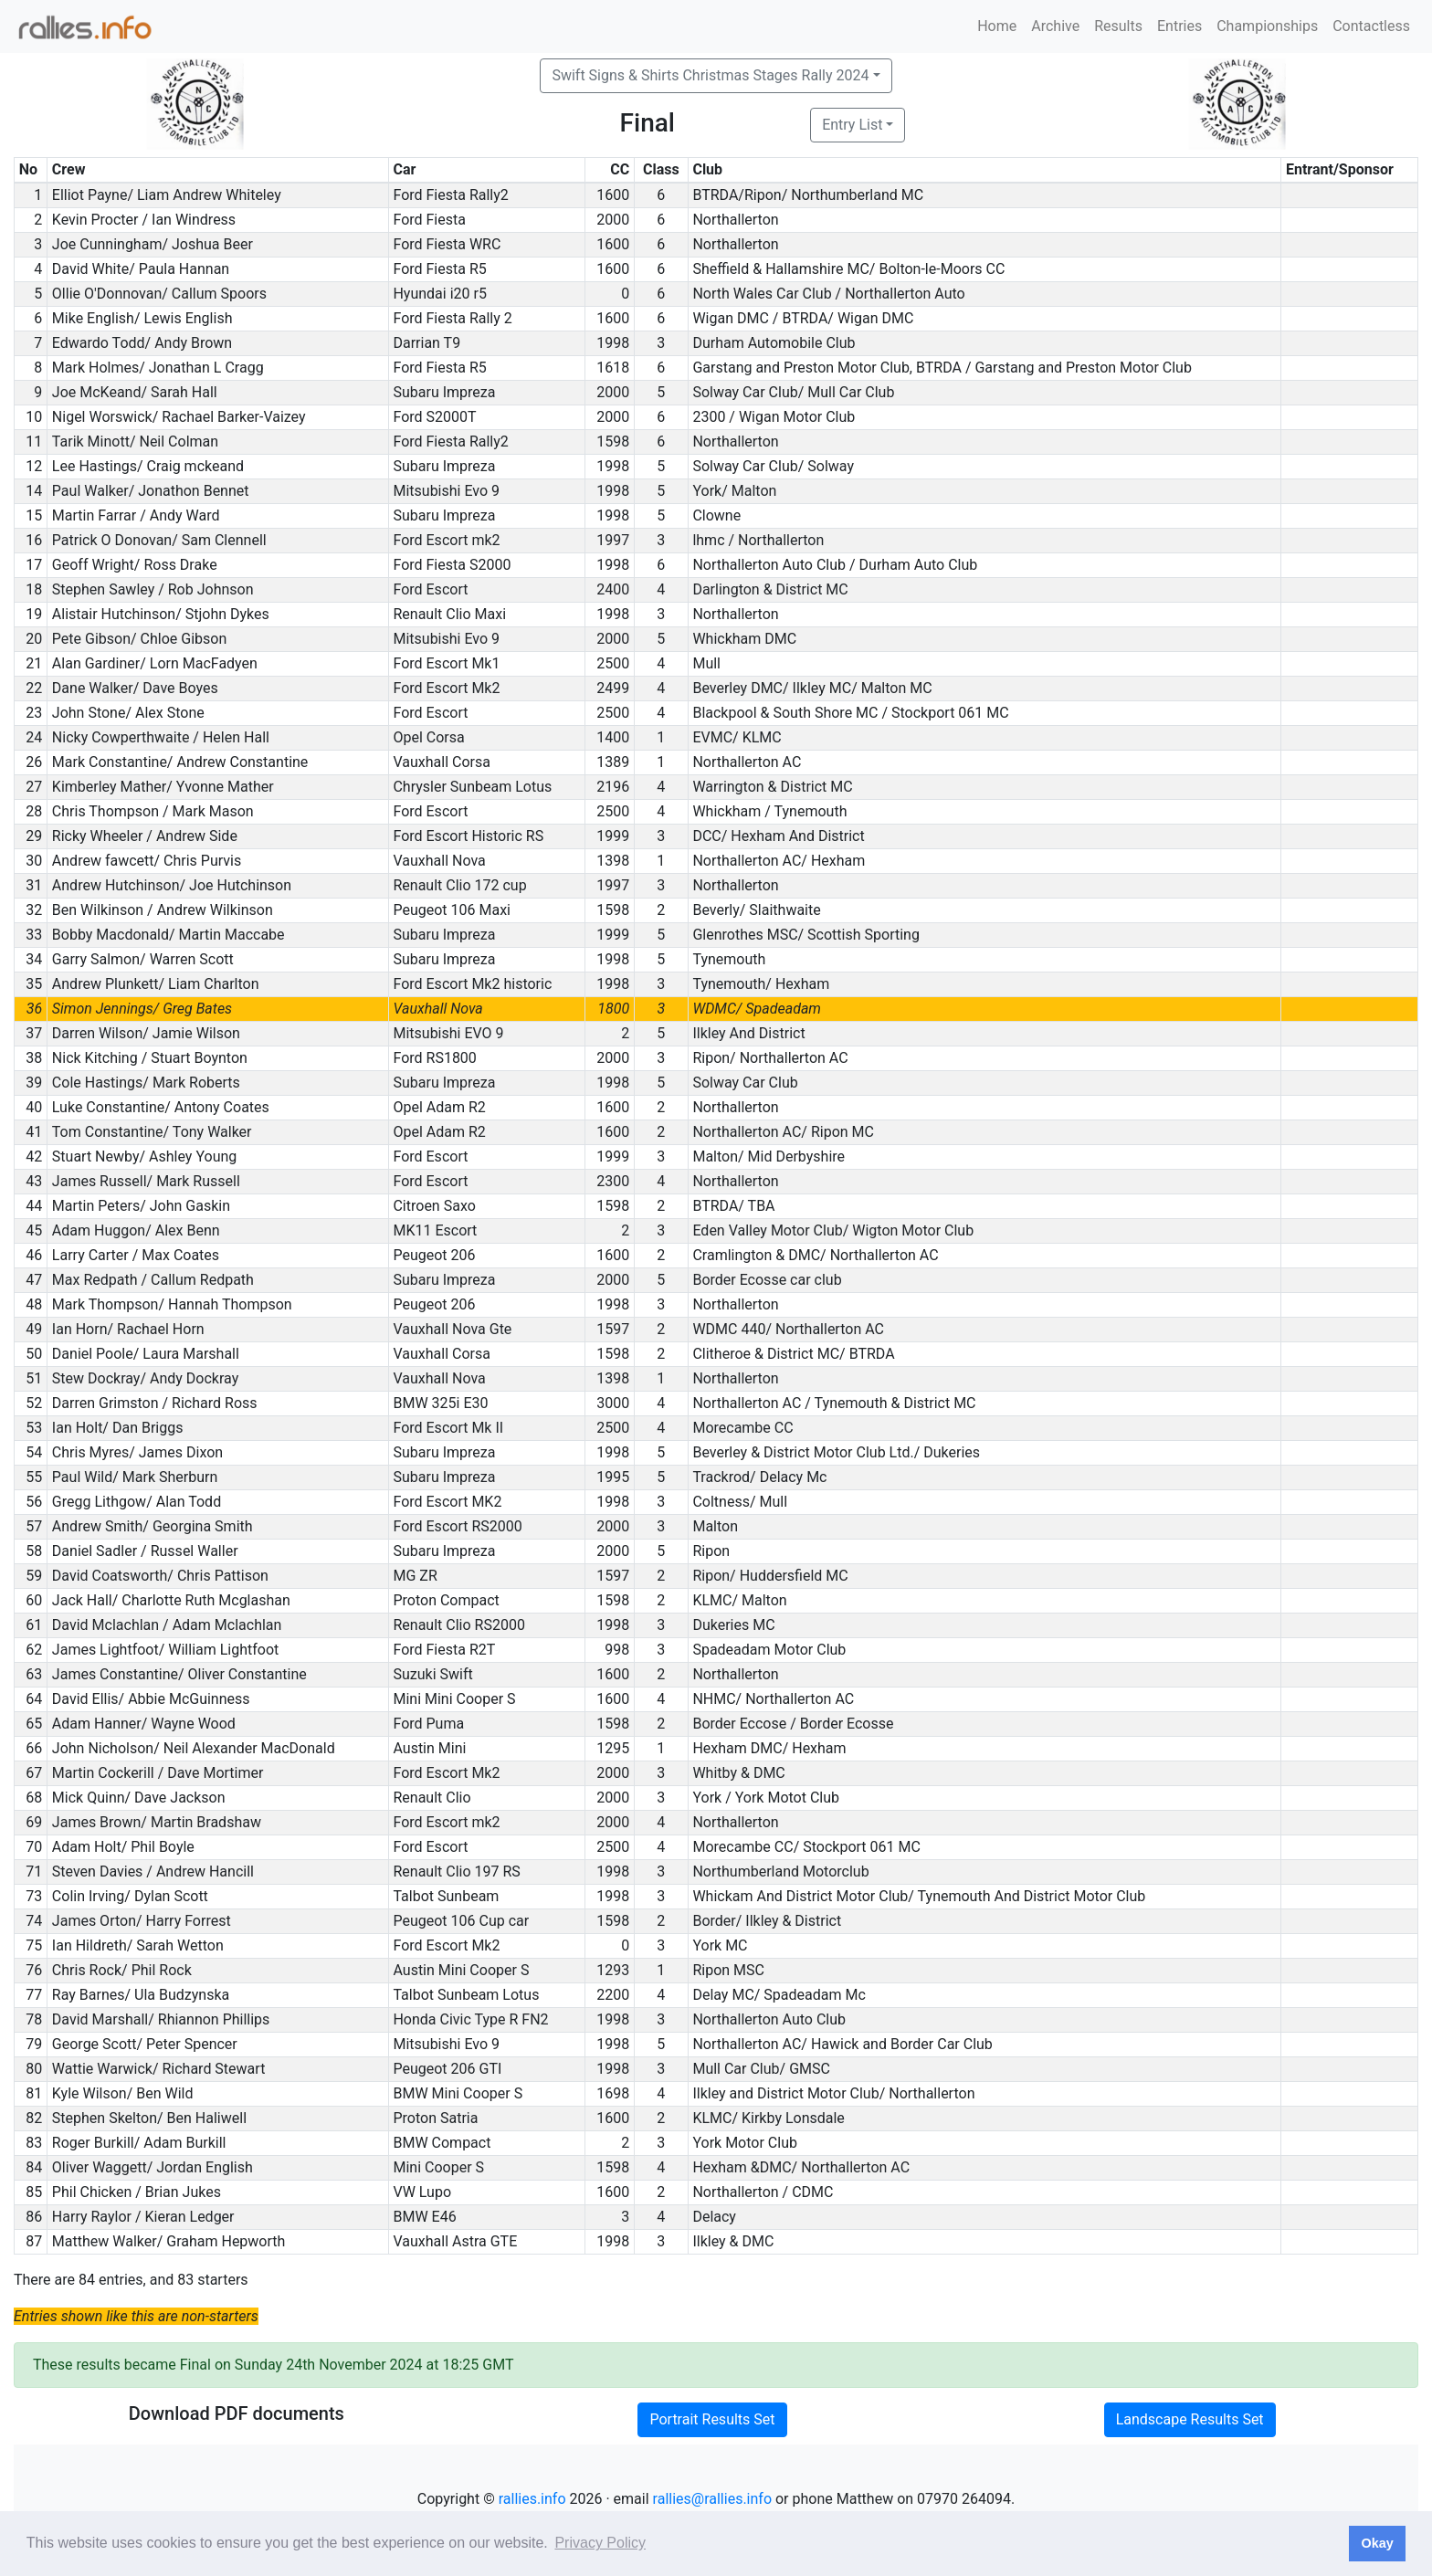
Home (996, 26)
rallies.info (532, 2499)
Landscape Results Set (1190, 2419)
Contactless (1371, 26)
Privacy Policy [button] (600, 2542)
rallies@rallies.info (712, 2499)
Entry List (852, 124)
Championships (1267, 26)
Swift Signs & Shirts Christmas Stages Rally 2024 (710, 75)
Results (1118, 26)
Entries (1179, 26)
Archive (1055, 26)
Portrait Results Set (711, 2419)
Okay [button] (1377, 2543)
